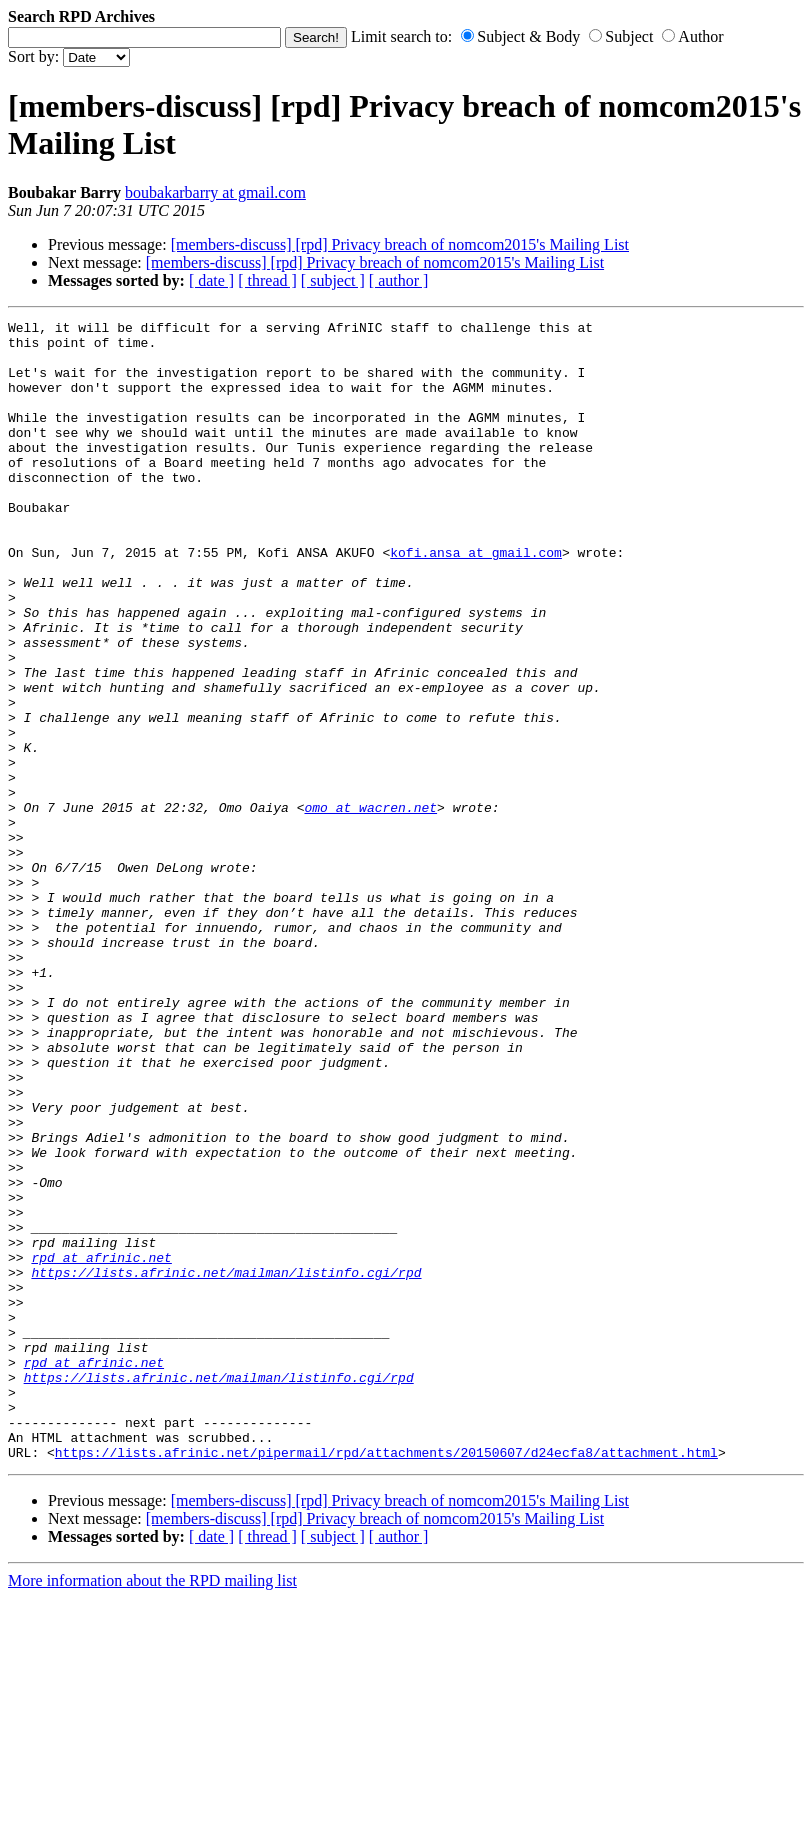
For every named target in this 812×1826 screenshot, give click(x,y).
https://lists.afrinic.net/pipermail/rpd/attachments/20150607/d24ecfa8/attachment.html (386, 1680)
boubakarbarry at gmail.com (215, 192)
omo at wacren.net (370, 906)
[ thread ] (267, 280)
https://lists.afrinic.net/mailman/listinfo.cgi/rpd (226, 1464)
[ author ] (399, 280)
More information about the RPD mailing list (152, 1808)
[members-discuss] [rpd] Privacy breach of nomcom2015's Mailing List (400, 244)
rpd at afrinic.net (101, 1446)
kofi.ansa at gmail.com (476, 600)
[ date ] (211, 280)
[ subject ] (333, 280)
